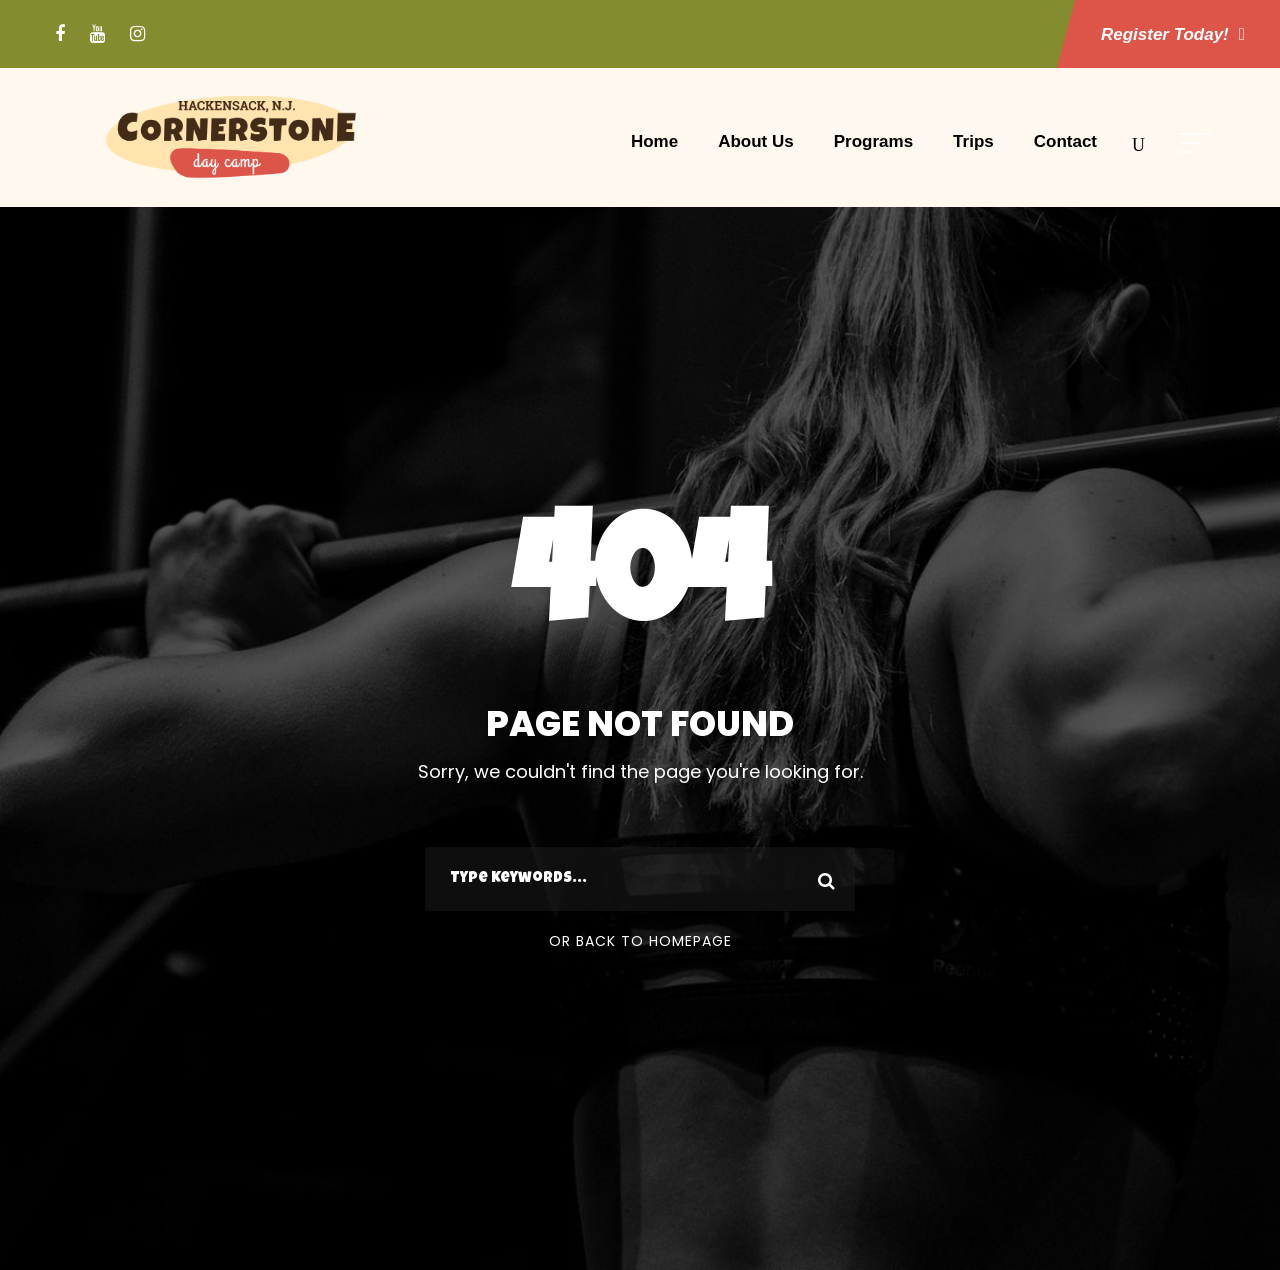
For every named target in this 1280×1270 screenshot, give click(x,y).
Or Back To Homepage (640, 941)
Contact (1065, 141)
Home (654, 141)
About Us (756, 141)
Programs (873, 141)
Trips (973, 141)
